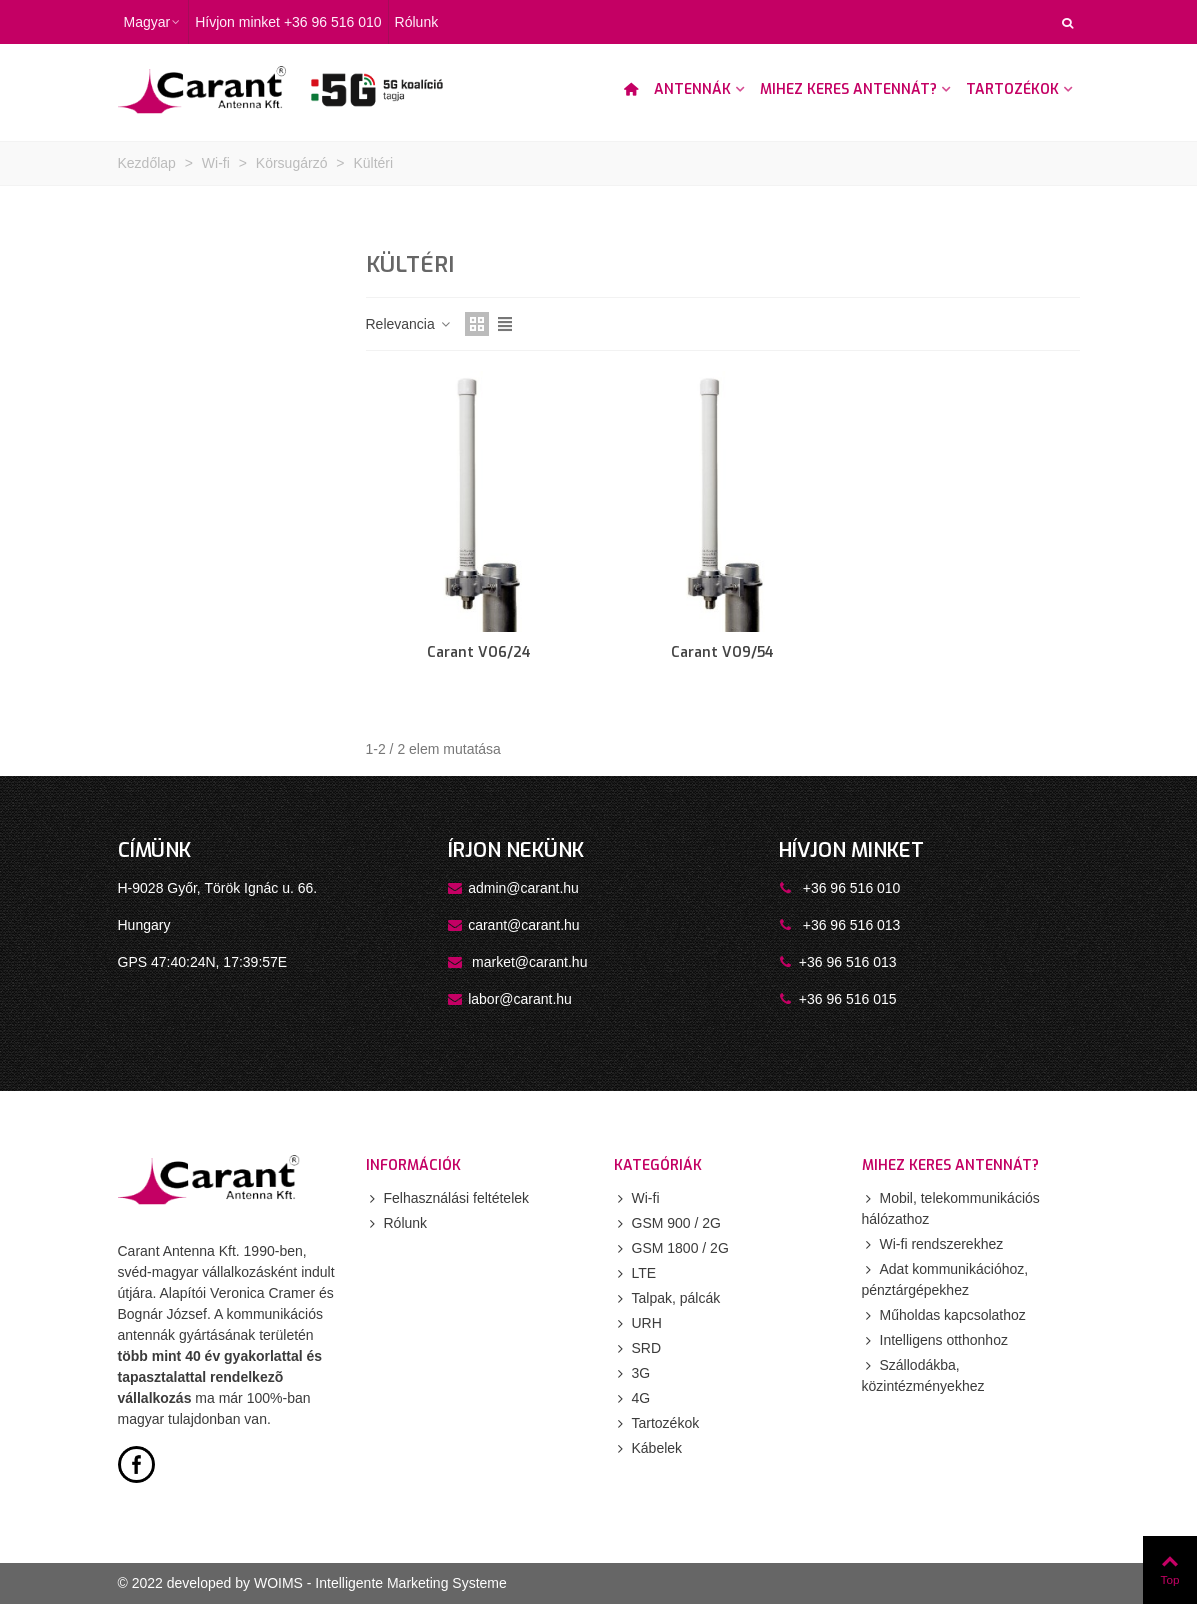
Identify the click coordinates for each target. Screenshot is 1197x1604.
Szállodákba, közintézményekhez (923, 1374)
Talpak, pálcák (667, 1298)
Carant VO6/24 (479, 652)
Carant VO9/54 (722, 652)
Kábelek (648, 1448)
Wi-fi (637, 1198)
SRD (638, 1348)
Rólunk (397, 1223)
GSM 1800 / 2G (671, 1248)
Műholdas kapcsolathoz (944, 1315)
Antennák (692, 89)
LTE (635, 1273)
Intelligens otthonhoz (935, 1340)
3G (632, 1373)
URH (638, 1323)
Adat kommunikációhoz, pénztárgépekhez (945, 1278)
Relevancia (409, 324)
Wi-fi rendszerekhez (933, 1244)
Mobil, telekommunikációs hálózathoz (951, 1207)
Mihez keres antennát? (848, 89)
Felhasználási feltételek (448, 1198)
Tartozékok (1012, 89)
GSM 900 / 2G (667, 1223)
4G (632, 1398)
